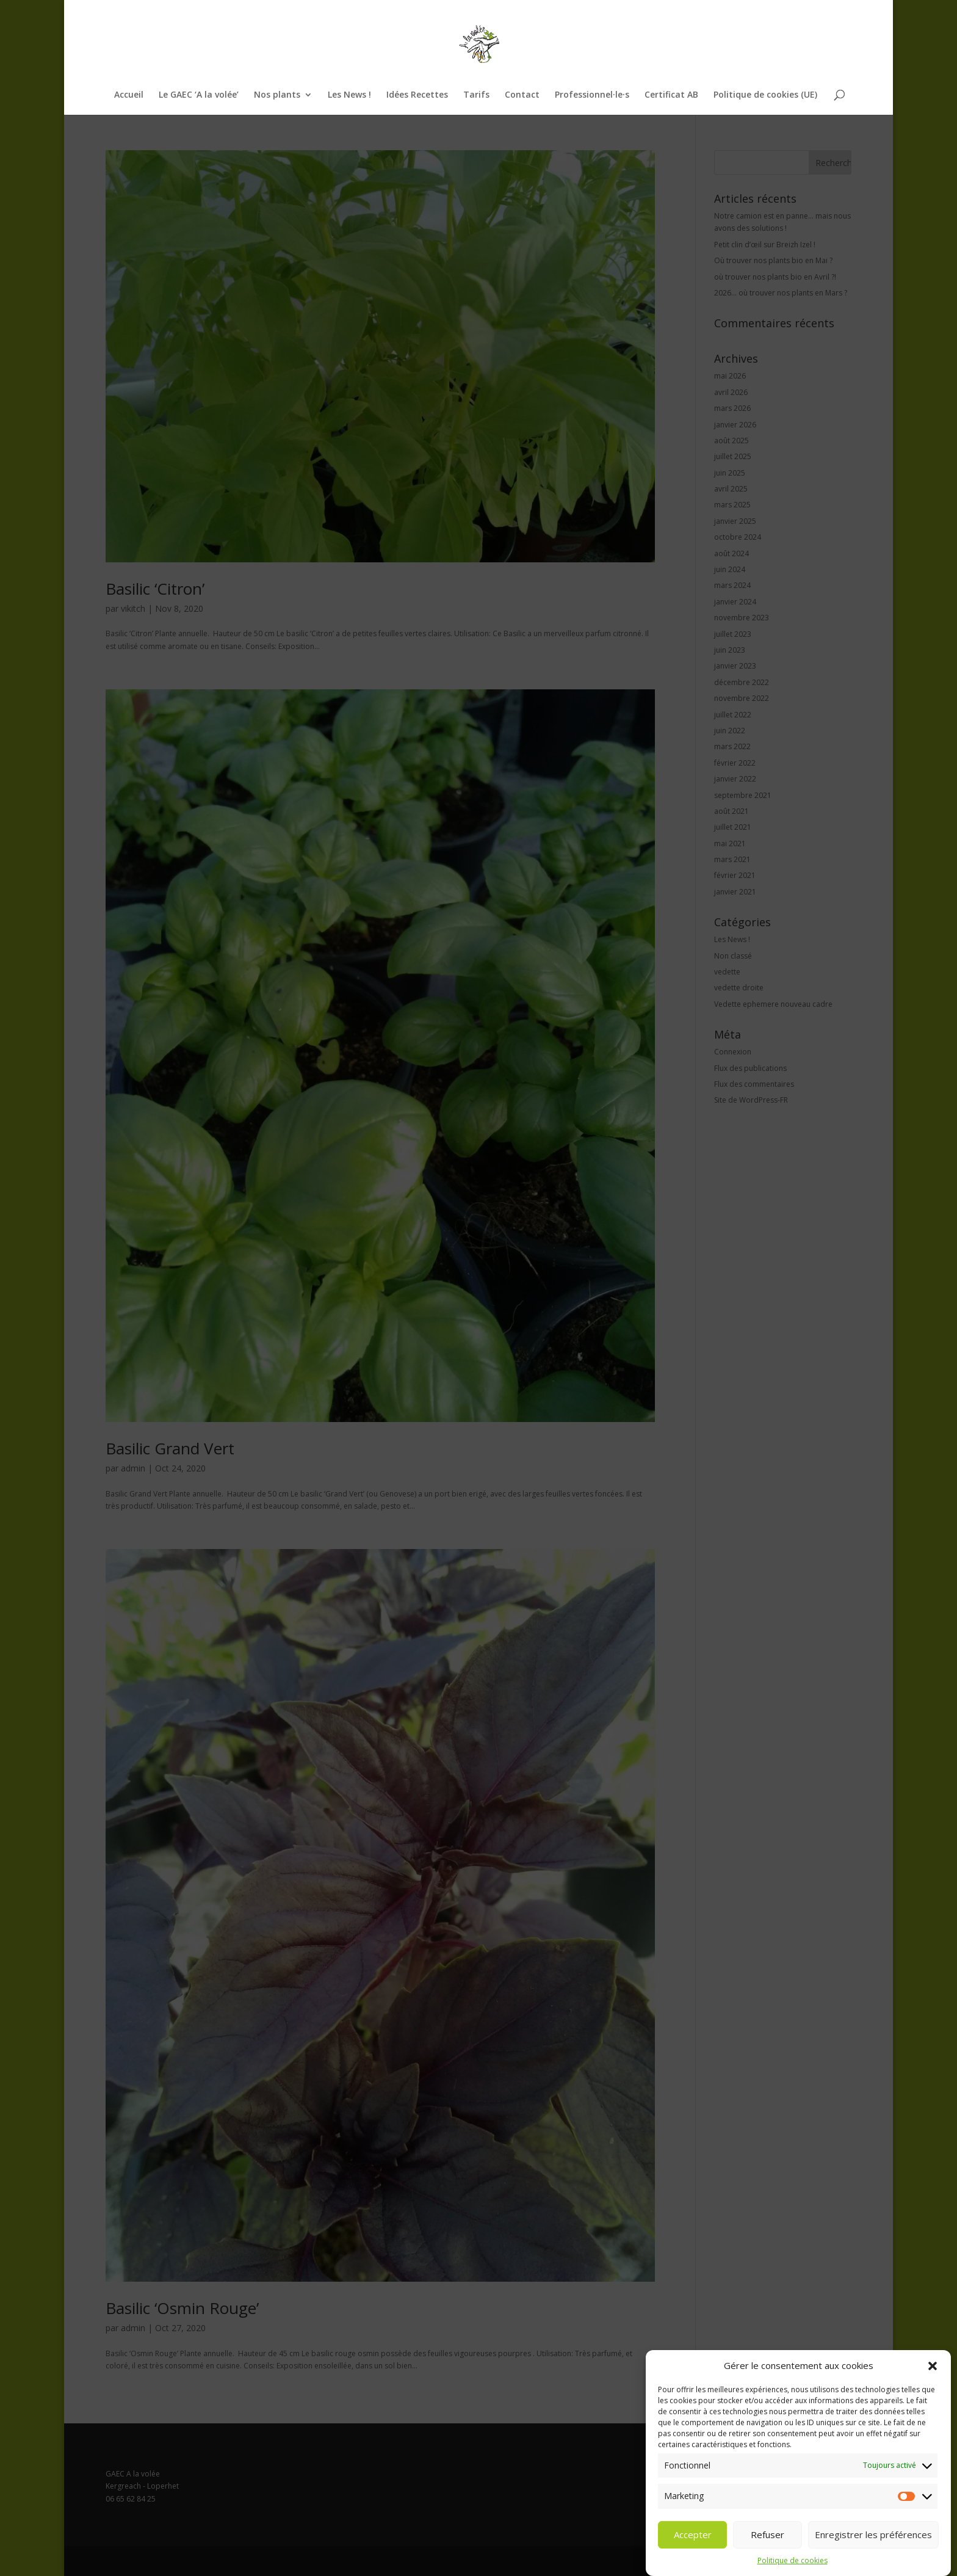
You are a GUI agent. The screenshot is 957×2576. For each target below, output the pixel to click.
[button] (932, 2397)
